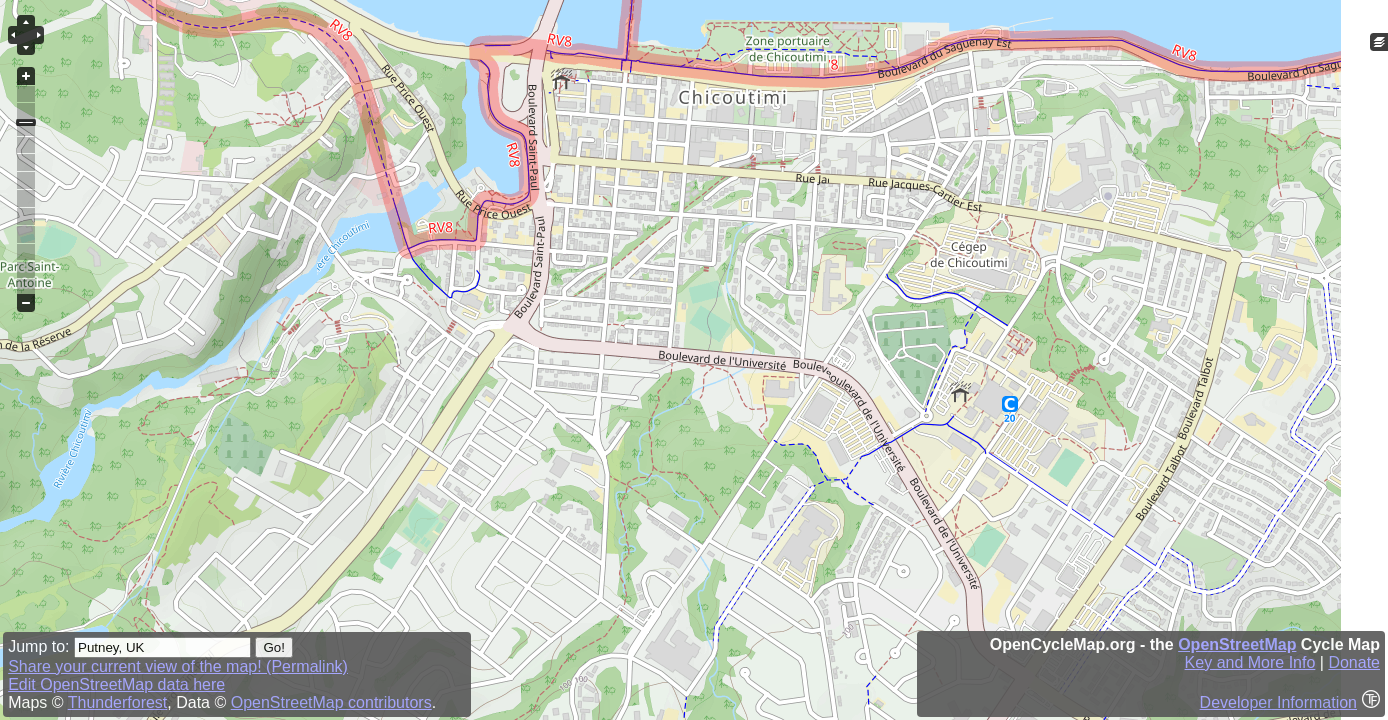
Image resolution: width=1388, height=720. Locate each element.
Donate (1354, 662)
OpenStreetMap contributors (331, 702)
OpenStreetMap (1237, 644)
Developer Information (1278, 702)
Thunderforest (118, 702)
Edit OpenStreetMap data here (116, 684)
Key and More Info (1250, 662)
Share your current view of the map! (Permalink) (178, 666)
